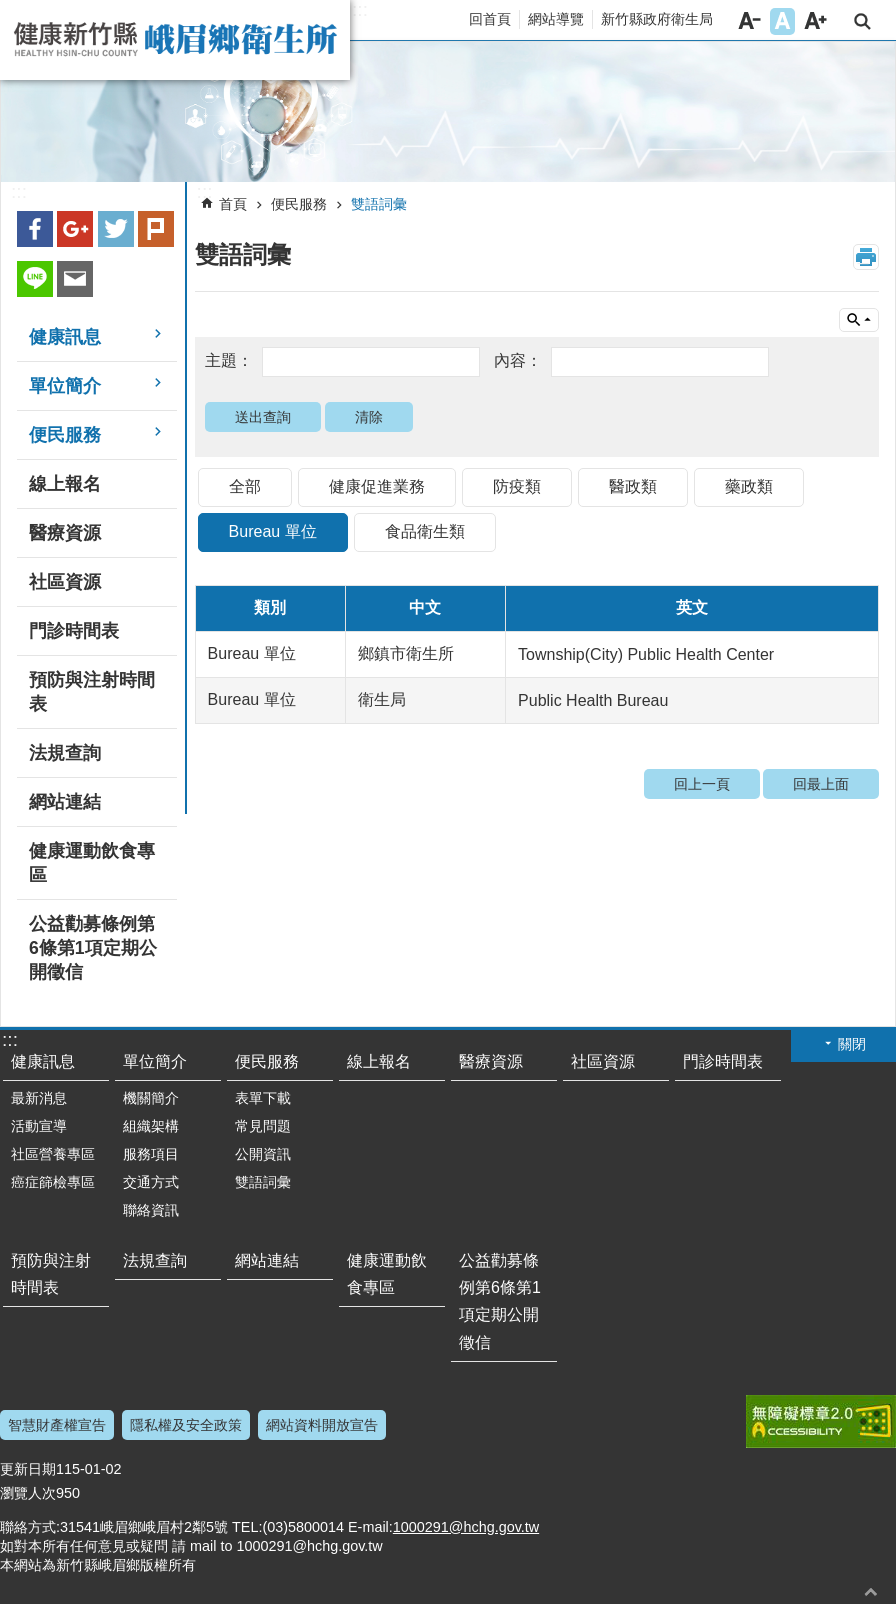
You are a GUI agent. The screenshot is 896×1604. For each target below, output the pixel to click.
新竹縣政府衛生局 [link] (657, 19)
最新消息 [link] (39, 1098)
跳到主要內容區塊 (10, 10)
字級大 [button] (815, 21)
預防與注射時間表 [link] (92, 692)
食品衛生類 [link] (425, 531)
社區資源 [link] (65, 582)
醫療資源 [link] (65, 533)
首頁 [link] (233, 204)
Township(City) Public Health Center (646, 654)
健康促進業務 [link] (377, 486)
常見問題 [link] (263, 1126)
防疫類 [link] (517, 486)
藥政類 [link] (749, 486)
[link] (448, 112)
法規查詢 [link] (65, 753)
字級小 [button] (749, 21)
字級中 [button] (782, 21)
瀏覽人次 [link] (28, 1493)
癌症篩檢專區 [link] (53, 1182)
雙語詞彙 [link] (379, 204)
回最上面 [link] (821, 784)
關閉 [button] (852, 1044)
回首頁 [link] (490, 19)
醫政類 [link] (633, 486)
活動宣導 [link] (39, 1126)
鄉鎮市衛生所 (406, 653)
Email (75, 279)
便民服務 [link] (65, 435)
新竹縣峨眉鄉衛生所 (175, 40)
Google (75, 229)
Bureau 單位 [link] (273, 531)
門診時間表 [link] (74, 631)
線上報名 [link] (65, 484)
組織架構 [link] (151, 1126)
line (35, 279)
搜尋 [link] (862, 21)
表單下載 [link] (263, 1098)
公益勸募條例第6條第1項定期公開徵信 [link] (93, 948)
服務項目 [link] (151, 1154)
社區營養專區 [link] (53, 1154)
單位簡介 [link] (65, 386)
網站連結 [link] (65, 802)
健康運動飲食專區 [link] (92, 863)
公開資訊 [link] (263, 1154)
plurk (156, 229)
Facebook (35, 229)
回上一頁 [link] (702, 784)
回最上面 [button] (871, 1591)
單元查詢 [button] (859, 320)
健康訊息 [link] (65, 337)
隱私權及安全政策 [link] (186, 1425)
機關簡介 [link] (151, 1098)
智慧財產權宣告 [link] (57, 1425)
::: (360, 10)
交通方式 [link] (151, 1182)
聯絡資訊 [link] (151, 1210)
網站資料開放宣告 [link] (322, 1425)
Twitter (116, 229)
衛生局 (382, 699)
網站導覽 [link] (556, 19)
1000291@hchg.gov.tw (466, 1527)
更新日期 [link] (28, 1469)
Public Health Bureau (593, 700)
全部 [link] (245, 486)
